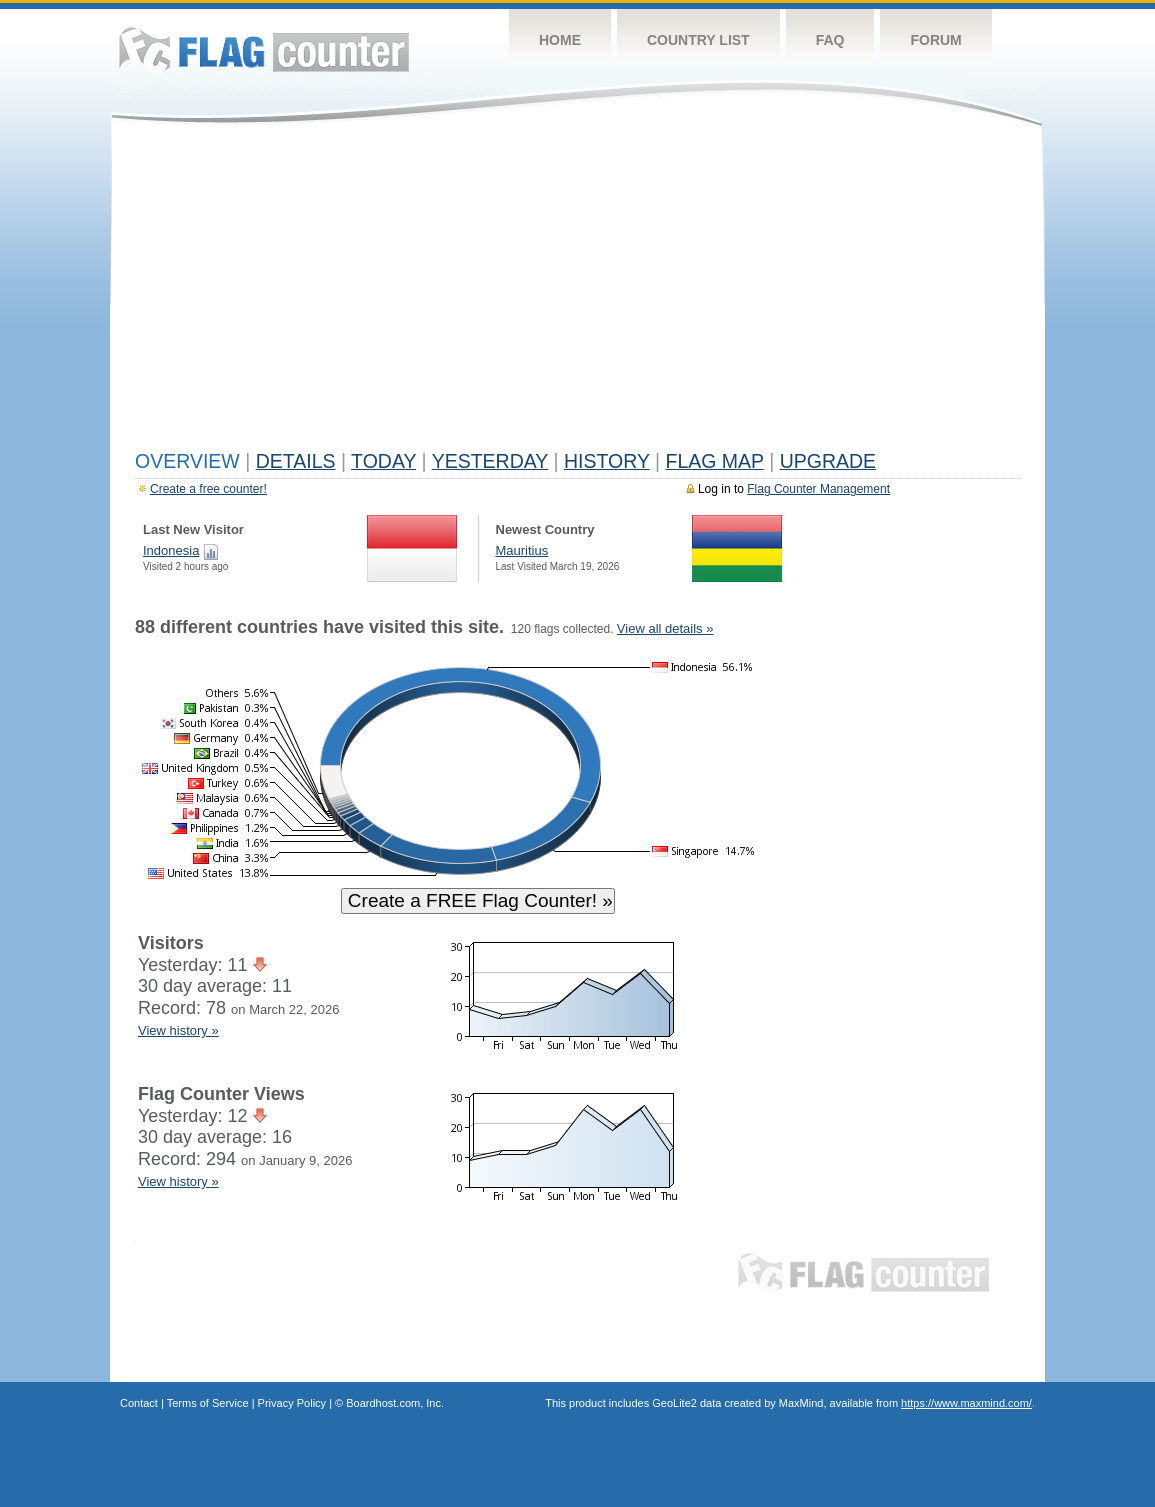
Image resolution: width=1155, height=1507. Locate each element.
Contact (139, 1403)
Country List (698, 40)
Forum (935, 40)
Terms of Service (208, 1403)
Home (560, 40)
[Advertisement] (577, 292)
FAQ (830, 40)
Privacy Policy (292, 1403)
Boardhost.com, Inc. (395, 1403)
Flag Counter (264, 49)
